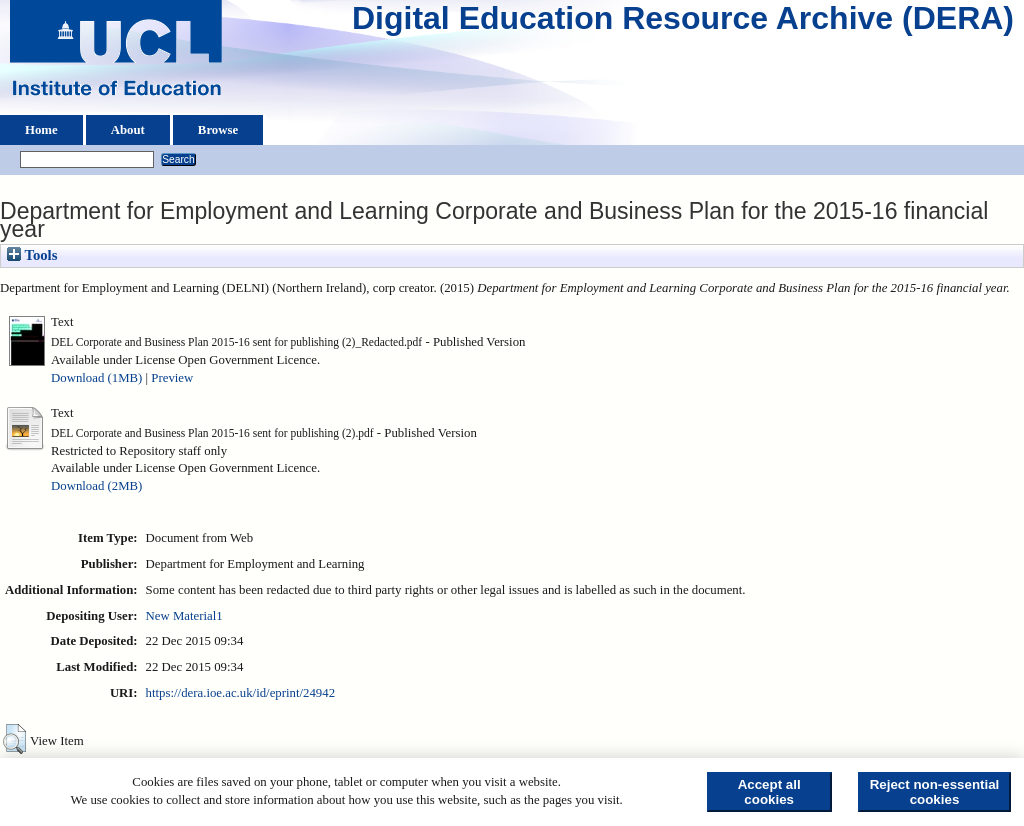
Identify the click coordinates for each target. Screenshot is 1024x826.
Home (41, 130)
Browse (218, 130)
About (128, 130)
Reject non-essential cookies (935, 792)
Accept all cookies (769, 792)
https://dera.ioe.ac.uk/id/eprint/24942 (240, 693)
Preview (172, 378)
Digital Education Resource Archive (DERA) (683, 23)
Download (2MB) (96, 486)
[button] (14, 739)
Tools (32, 255)
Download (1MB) (96, 378)
